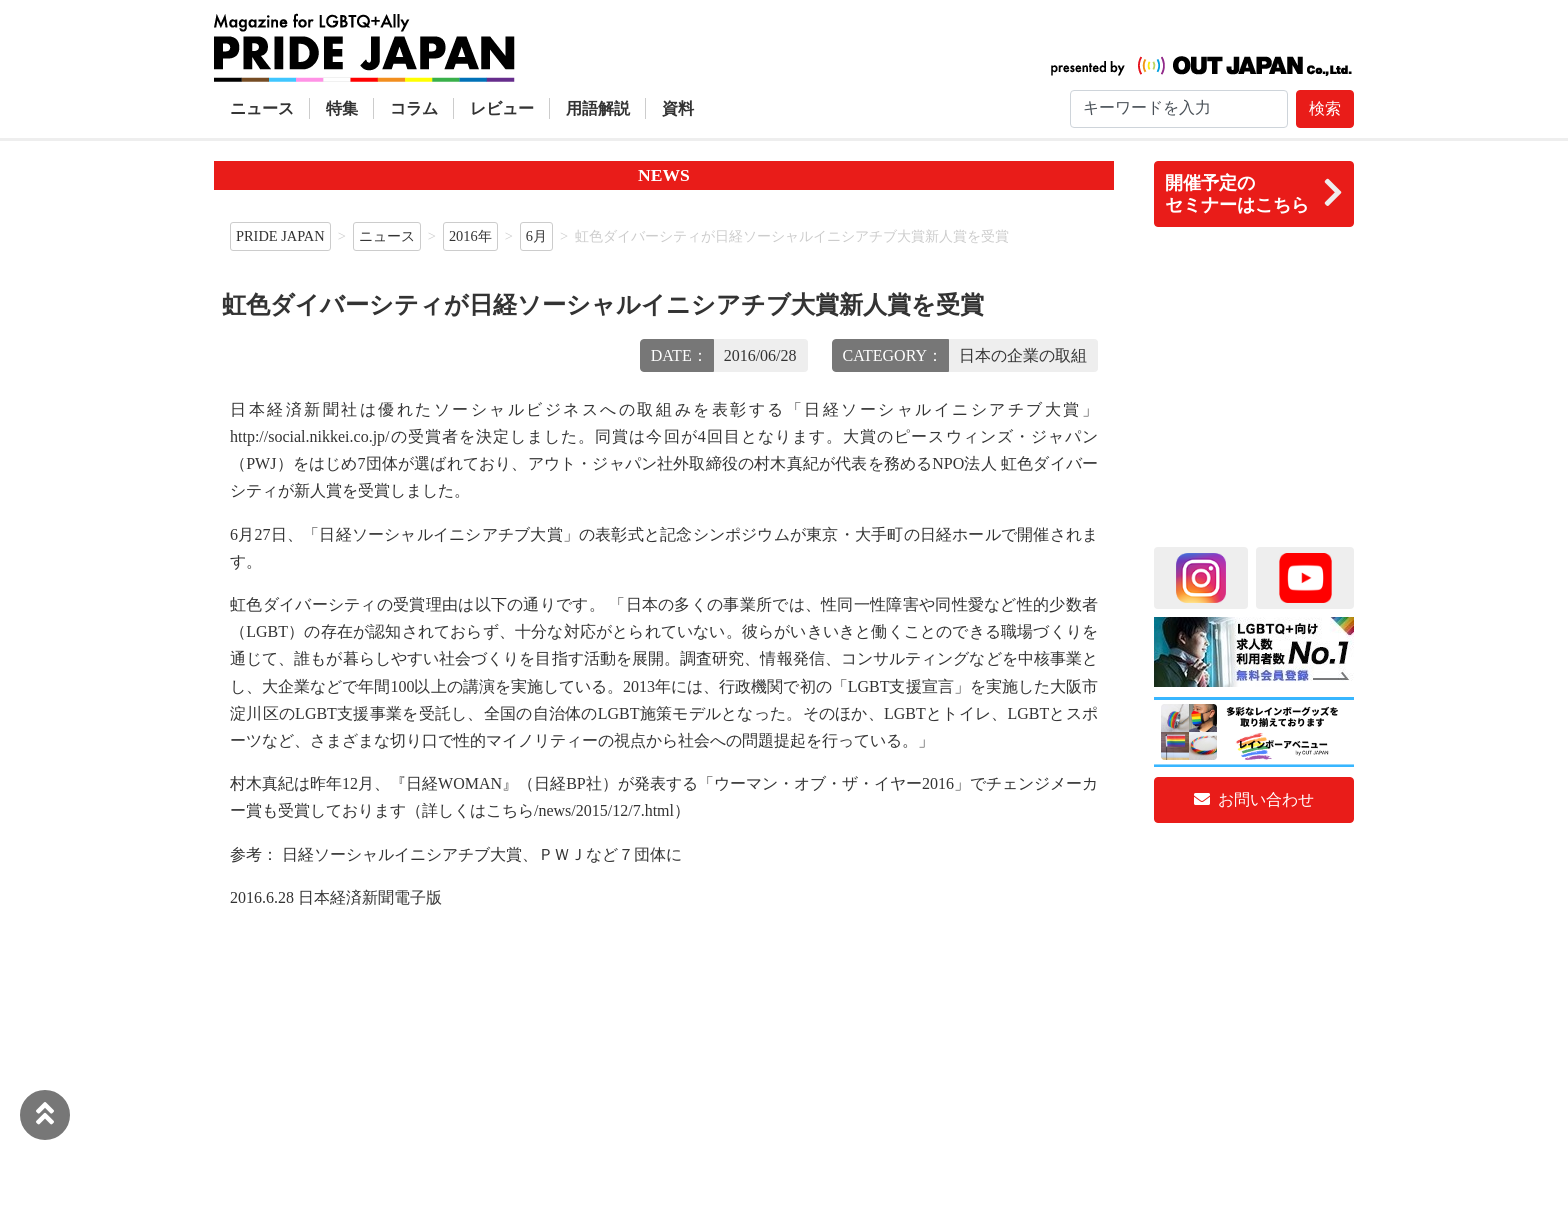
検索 (1325, 108)
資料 (678, 108)
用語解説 (598, 108)
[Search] (1179, 109)
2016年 (470, 236)
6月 (536, 236)
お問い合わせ (1254, 799)
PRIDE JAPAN (280, 236)
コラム (414, 108)
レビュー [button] (502, 108)
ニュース (262, 108)
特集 (342, 108)
